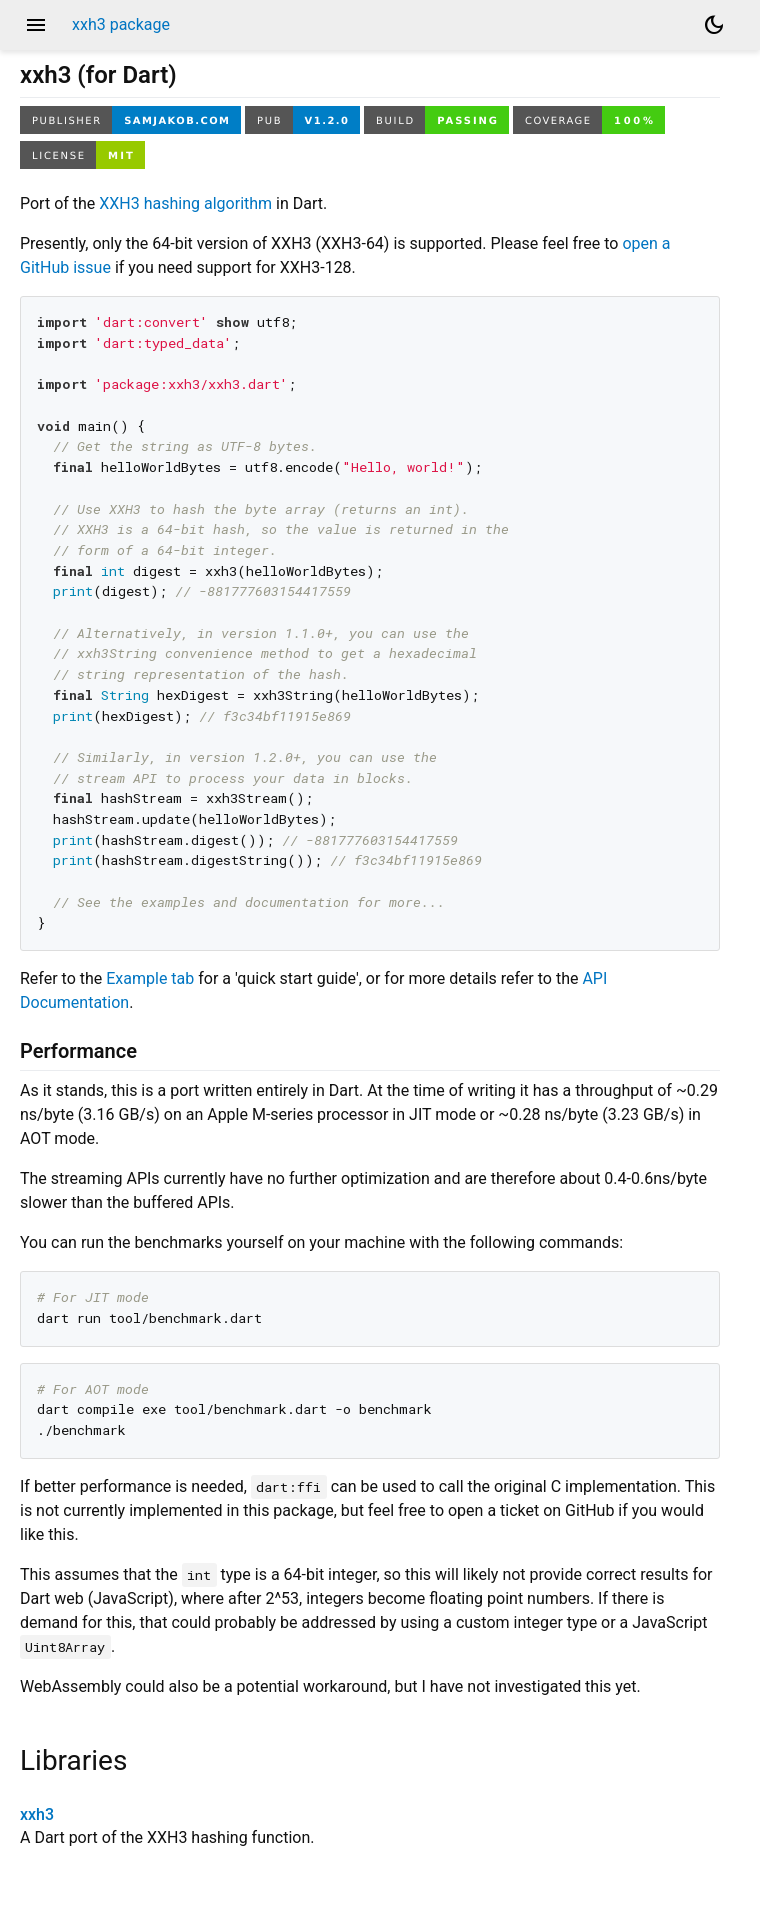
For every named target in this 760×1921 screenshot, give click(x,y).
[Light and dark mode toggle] (714, 25)
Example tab (150, 978)
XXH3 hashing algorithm (185, 203)
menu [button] (36, 25)
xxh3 (37, 1814)
